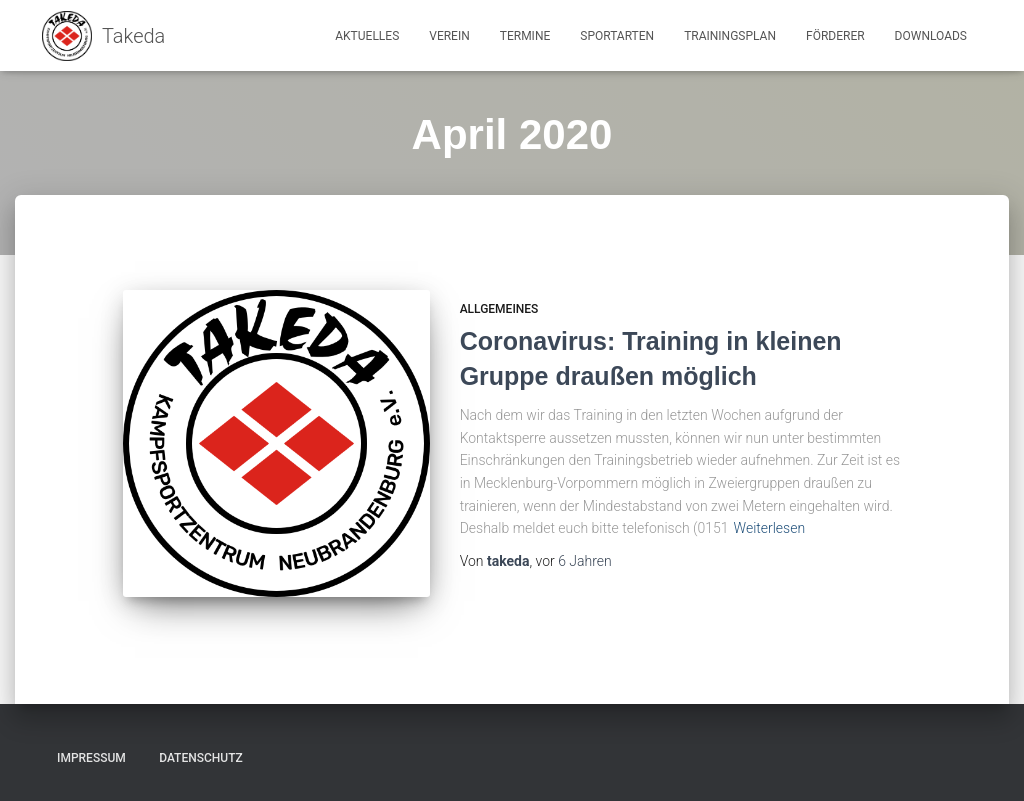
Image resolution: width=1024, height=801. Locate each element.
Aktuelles (367, 36)
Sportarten (617, 36)
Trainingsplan (730, 36)
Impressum (91, 758)
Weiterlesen (770, 528)
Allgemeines (499, 309)
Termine (525, 36)
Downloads (931, 36)
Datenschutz (201, 758)
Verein (449, 36)
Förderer (835, 36)
